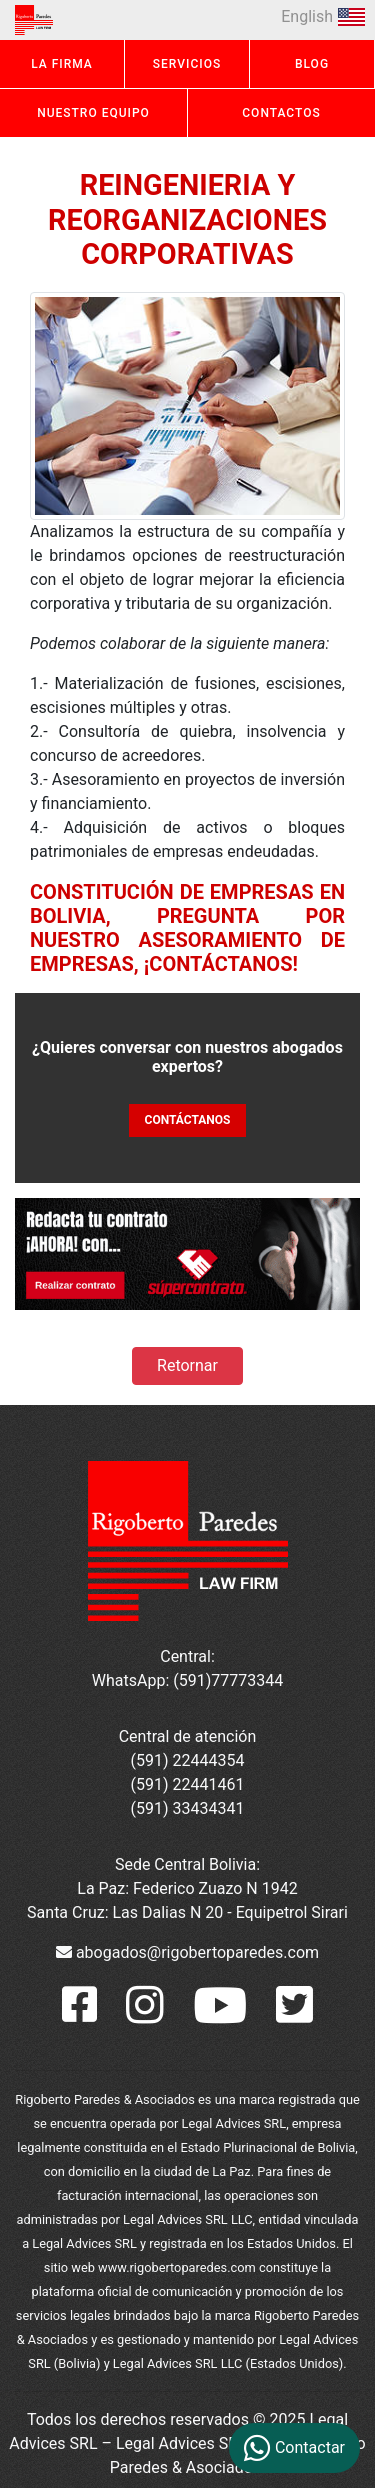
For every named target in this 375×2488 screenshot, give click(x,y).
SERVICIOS (187, 64)
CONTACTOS (281, 113)
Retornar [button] (187, 1365)
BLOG (312, 64)
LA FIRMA (62, 64)
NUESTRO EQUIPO (93, 113)
